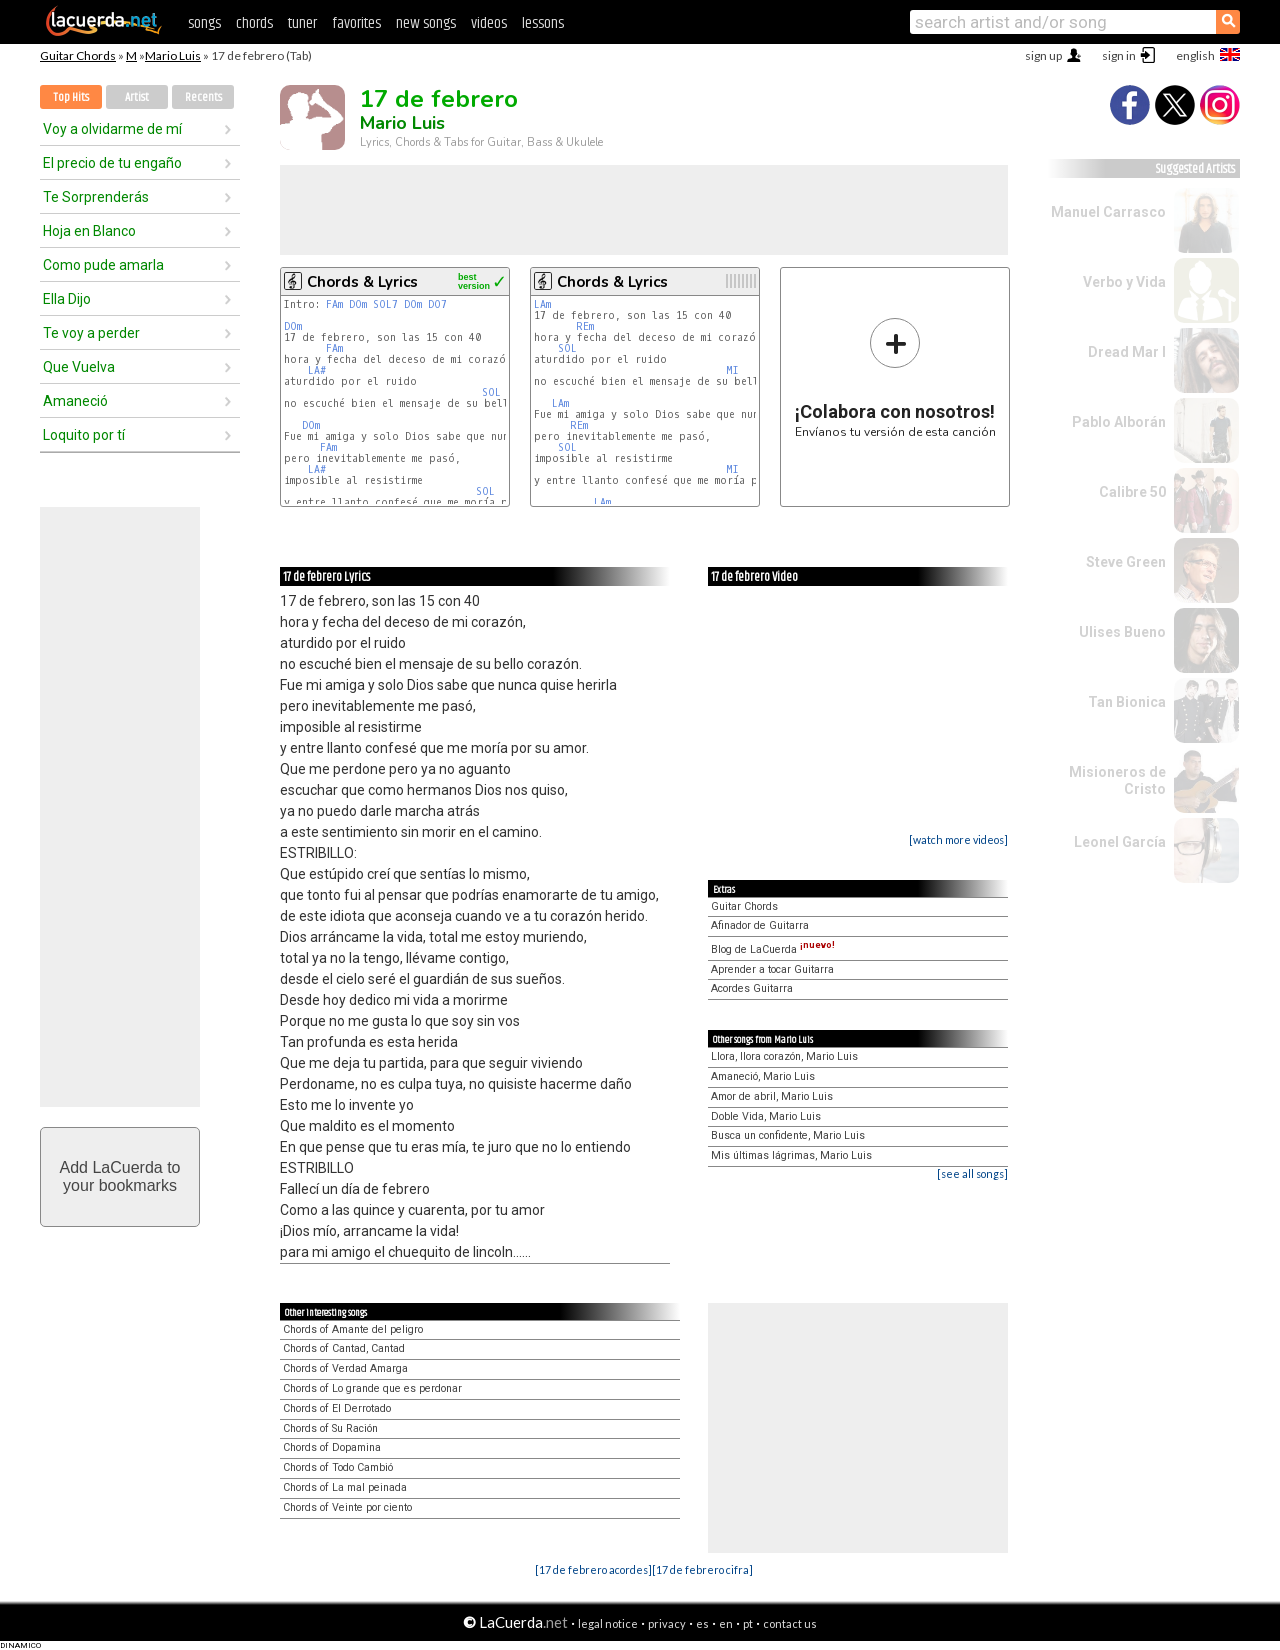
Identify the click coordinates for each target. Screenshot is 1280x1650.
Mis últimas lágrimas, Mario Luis (791, 1155)
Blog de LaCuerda (773, 949)
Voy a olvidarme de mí (112, 129)
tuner (302, 23)
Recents (203, 97)
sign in (1119, 55)
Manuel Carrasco (1108, 212)
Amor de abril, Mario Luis (772, 1096)
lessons (543, 23)
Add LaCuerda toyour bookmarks (120, 1176)
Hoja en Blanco (89, 231)
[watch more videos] (958, 839)
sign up (1043, 55)
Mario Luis (173, 55)
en (726, 1623)
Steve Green (1126, 562)
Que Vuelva (79, 367)
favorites (356, 23)
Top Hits (71, 97)
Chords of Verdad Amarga (345, 1368)
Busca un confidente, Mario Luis (788, 1135)
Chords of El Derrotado (337, 1408)
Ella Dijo (67, 299)
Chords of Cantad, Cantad (344, 1348)
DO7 (437, 304)
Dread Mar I (1127, 352)
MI (732, 370)
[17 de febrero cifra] (702, 1569)
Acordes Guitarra (752, 988)
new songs (426, 23)
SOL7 (385, 304)
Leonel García (1120, 842)
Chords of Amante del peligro (353, 1329)
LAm (542, 304)
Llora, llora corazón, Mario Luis (784, 1056)
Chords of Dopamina (332, 1447)
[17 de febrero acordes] (593, 1569)
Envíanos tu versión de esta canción (895, 377)
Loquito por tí (84, 435)
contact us (790, 1623)
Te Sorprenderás (96, 197)
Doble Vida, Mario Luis (766, 1116)
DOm (358, 304)
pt (748, 1623)
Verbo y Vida (1124, 282)
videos (489, 23)
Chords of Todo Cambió (338, 1467)
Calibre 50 (1132, 492)
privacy (667, 1623)
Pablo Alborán (1119, 422)
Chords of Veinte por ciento (347, 1507)
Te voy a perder (91, 333)
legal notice (608, 1623)
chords (254, 23)
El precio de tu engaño (112, 163)
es (702, 1623)
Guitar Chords (78, 55)
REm (585, 326)
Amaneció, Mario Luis (763, 1076)
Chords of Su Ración (330, 1428)
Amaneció (75, 401)
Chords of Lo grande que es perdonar (372, 1388)
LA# (317, 370)
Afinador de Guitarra (760, 925)
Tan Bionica (1127, 702)
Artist (137, 97)
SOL (491, 392)
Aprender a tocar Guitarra (772, 969)
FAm (334, 304)
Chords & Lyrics (362, 282)
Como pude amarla (103, 265)
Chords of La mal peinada (345, 1487)
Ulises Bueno (1122, 632)
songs (204, 23)
